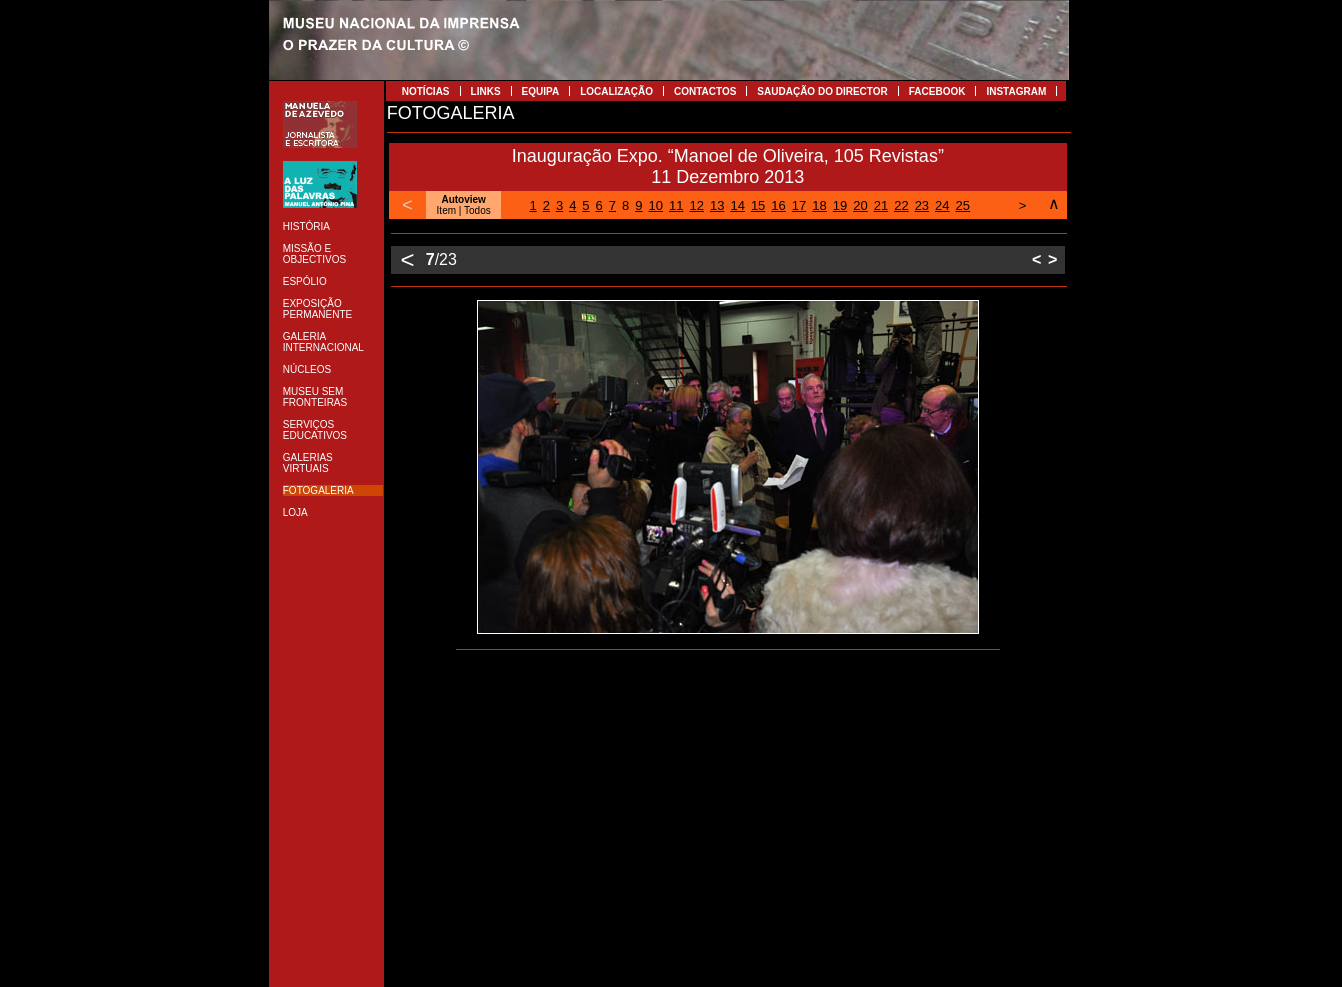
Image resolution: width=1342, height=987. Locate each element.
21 (881, 205)
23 (922, 205)
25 (963, 205)
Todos (477, 210)
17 (799, 205)
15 (758, 205)
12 (696, 205)
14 (737, 205)
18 (819, 205)
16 (778, 205)
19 (840, 205)
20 (860, 205)
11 (676, 205)
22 (901, 205)
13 (717, 205)
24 (942, 205)
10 (656, 205)
